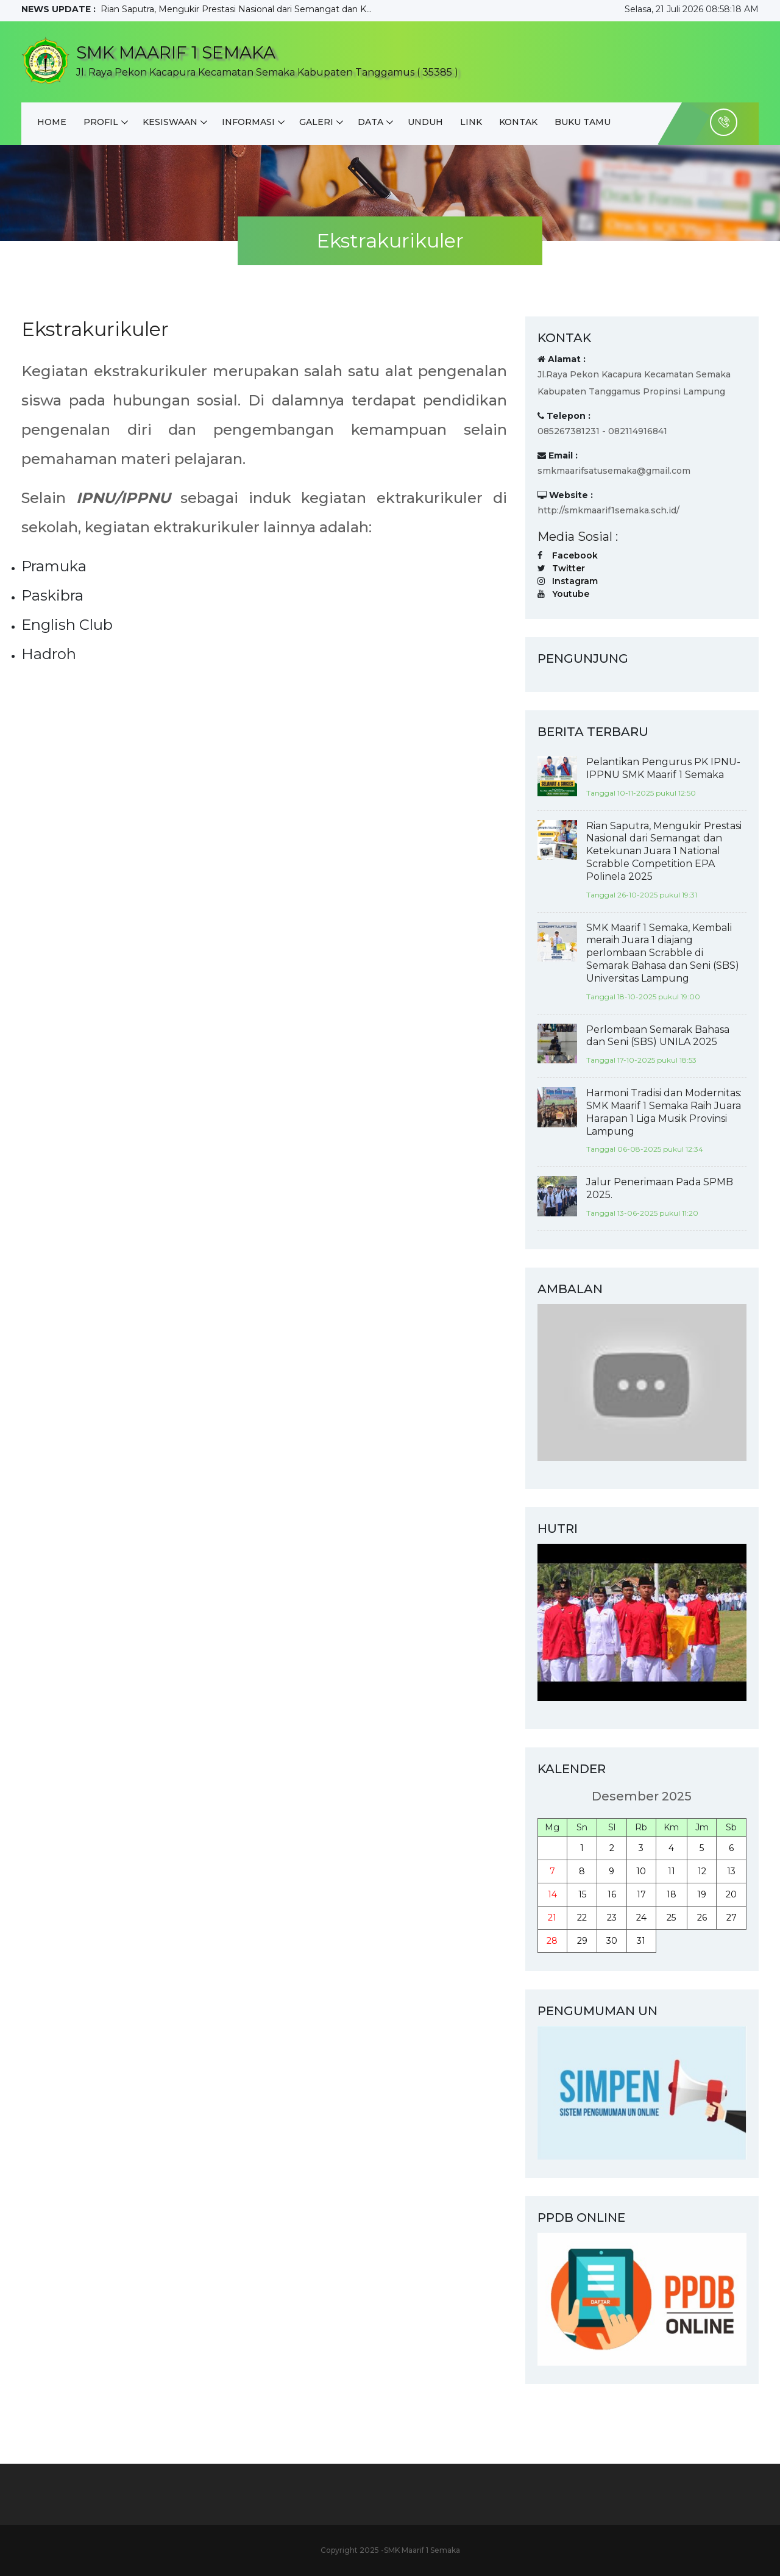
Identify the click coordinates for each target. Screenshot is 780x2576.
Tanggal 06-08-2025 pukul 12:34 (644, 1149)
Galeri (316, 121)
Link (471, 121)
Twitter (568, 568)
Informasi (248, 121)
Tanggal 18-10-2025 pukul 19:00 (643, 996)
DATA (370, 121)
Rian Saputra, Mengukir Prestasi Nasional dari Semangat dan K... (236, 9)
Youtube (570, 593)
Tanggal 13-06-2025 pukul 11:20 (642, 1213)
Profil (100, 121)
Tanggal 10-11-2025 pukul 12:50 (641, 792)
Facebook (575, 555)
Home (51, 121)
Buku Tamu (583, 121)
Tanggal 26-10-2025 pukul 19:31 (641, 894)
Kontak (518, 121)
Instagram (575, 581)
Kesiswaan (170, 121)
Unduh (425, 121)
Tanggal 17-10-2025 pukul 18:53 (641, 1060)
